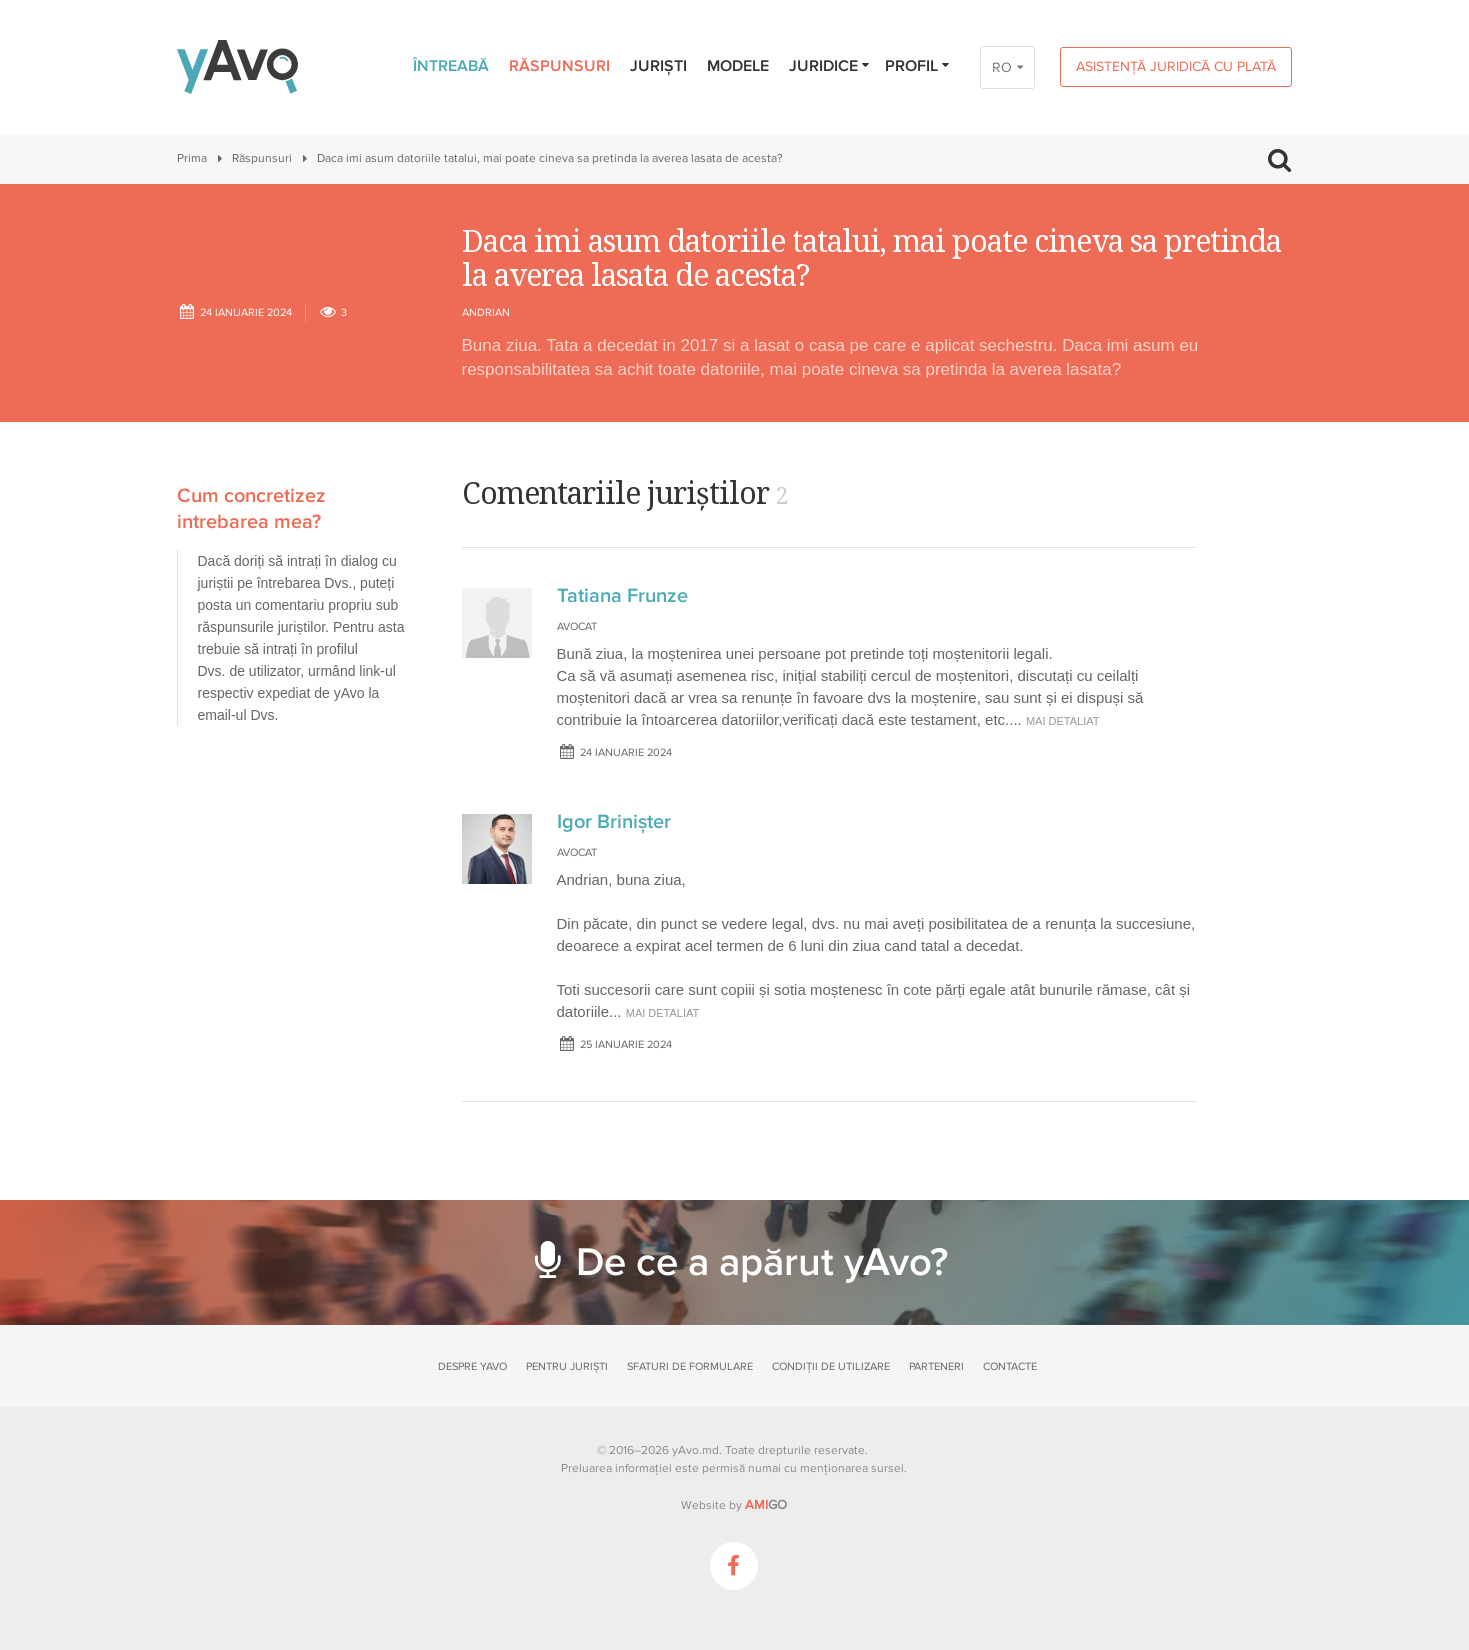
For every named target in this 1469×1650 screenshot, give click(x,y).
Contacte (1010, 1366)
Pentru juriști (567, 1366)
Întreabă (451, 66)
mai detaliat (1063, 721)
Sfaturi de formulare (690, 1366)
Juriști (658, 66)
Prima (192, 158)
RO (1002, 67)
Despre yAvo (472, 1366)
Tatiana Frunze (622, 596)
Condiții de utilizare (831, 1366)
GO (766, 1505)
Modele (738, 66)
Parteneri (936, 1366)
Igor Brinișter (614, 822)
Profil (918, 66)
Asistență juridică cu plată (1176, 66)
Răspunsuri (559, 66)
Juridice (830, 66)
